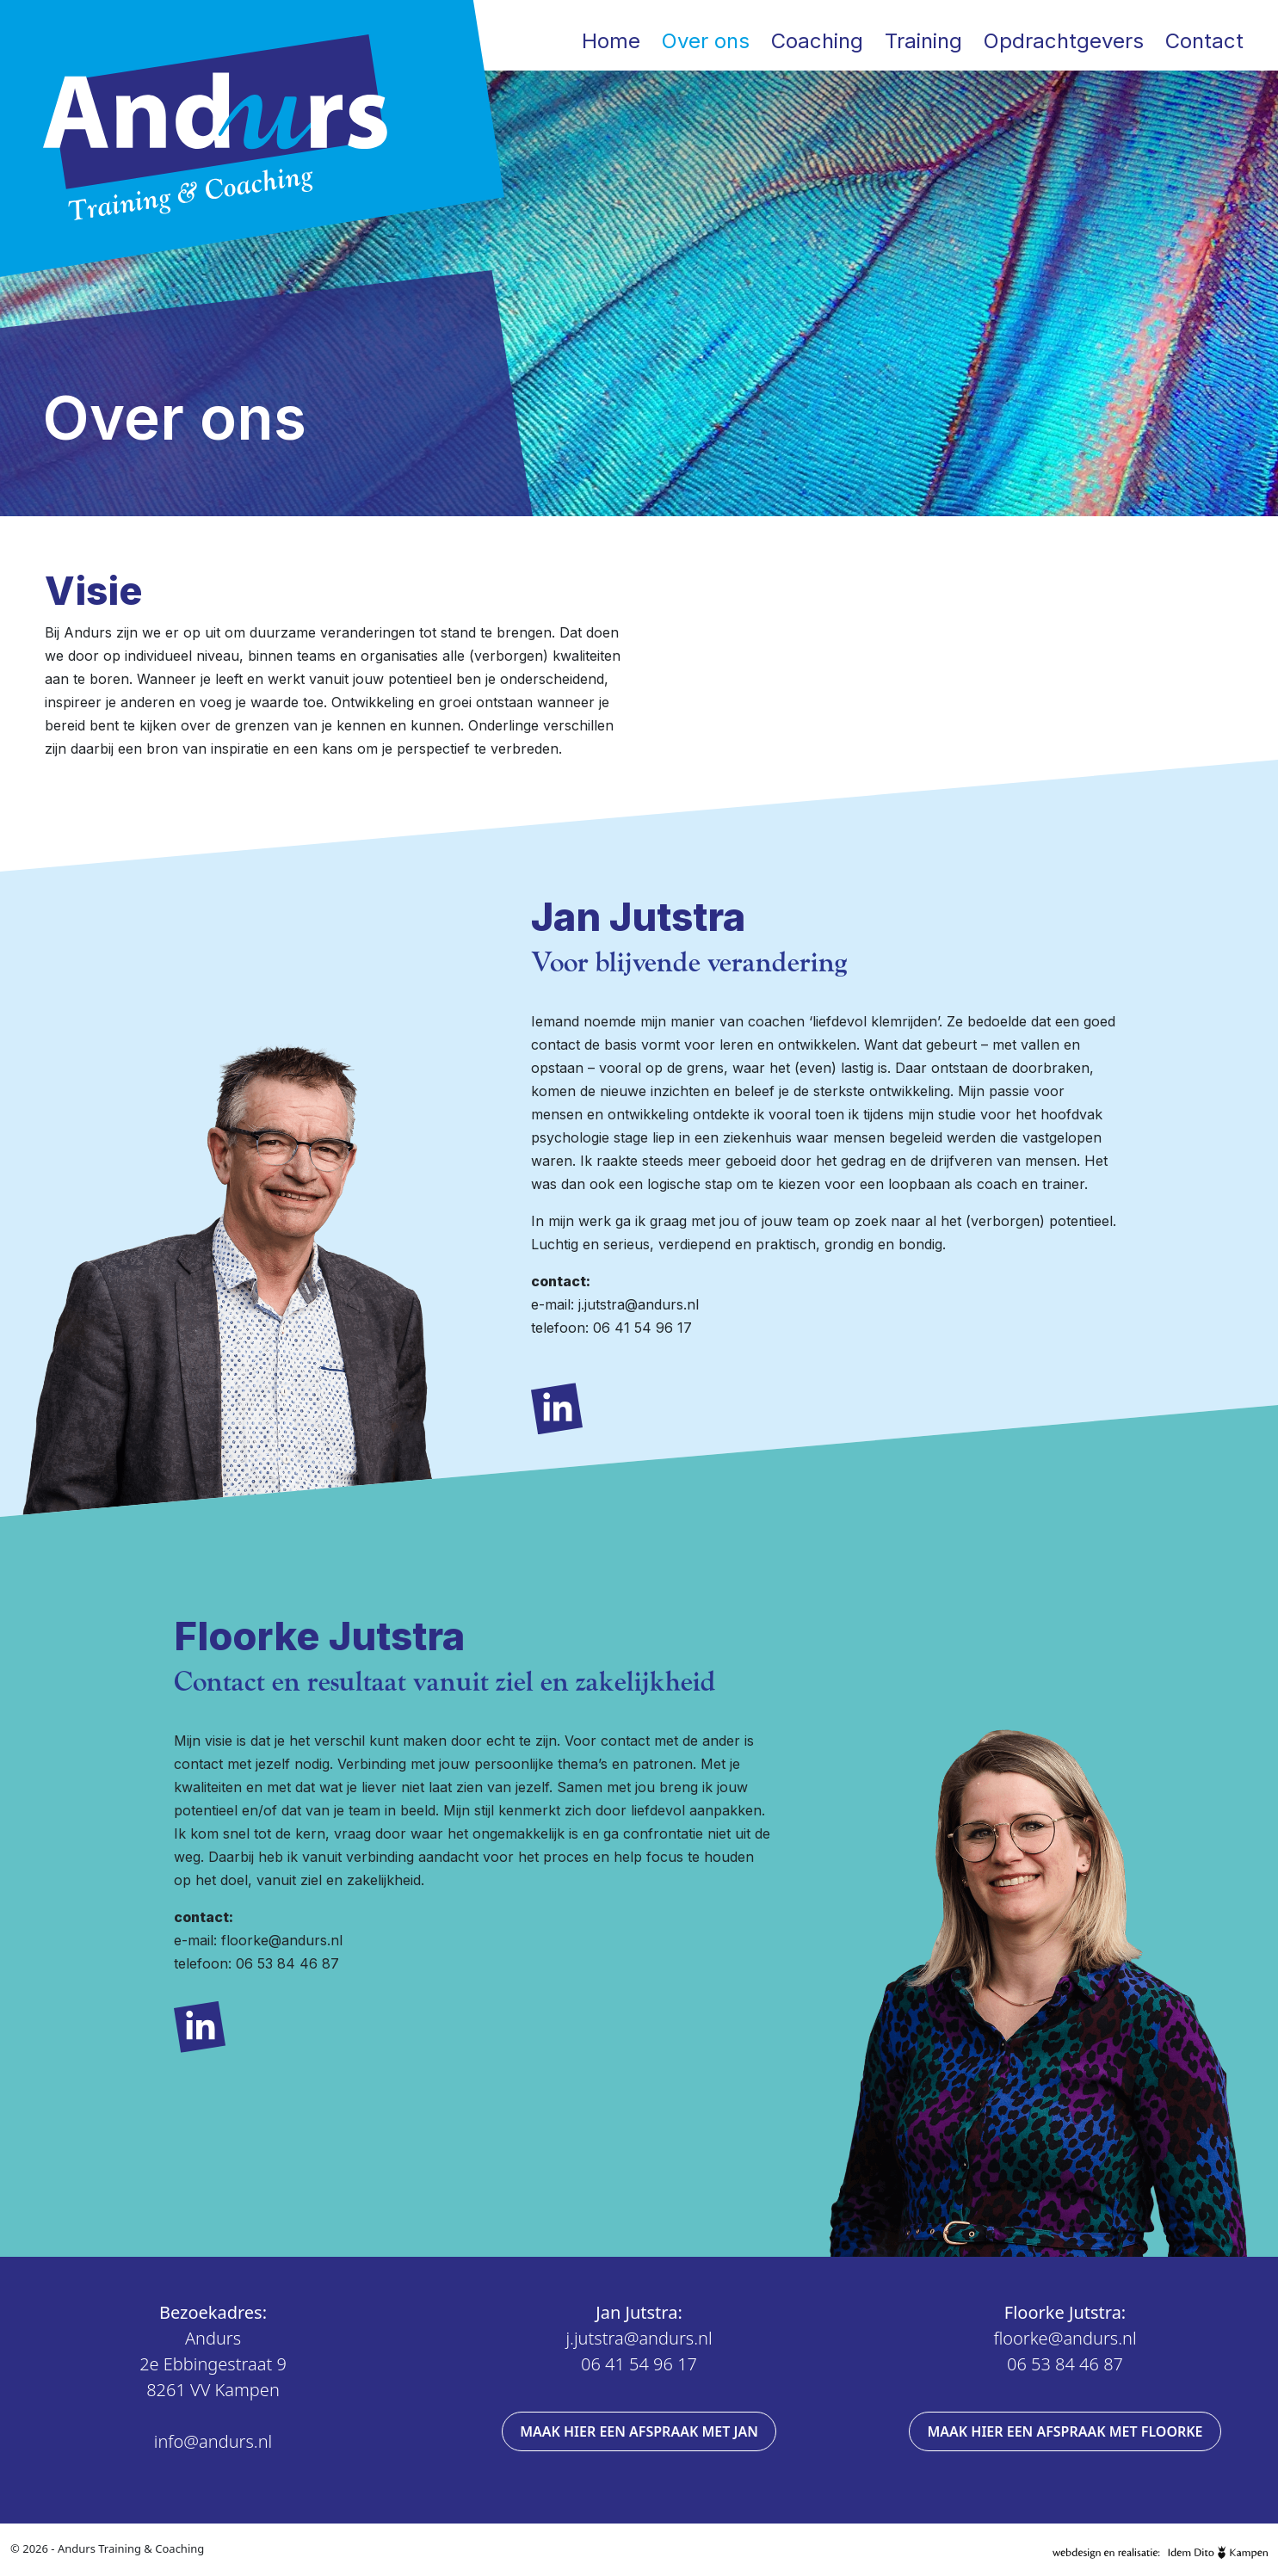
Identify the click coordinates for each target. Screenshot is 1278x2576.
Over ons (706, 40)
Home (611, 40)
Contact (1204, 40)
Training (923, 40)
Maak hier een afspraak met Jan (639, 2431)
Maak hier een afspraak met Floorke (1064, 2431)
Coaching (817, 40)
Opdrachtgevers (1064, 40)
